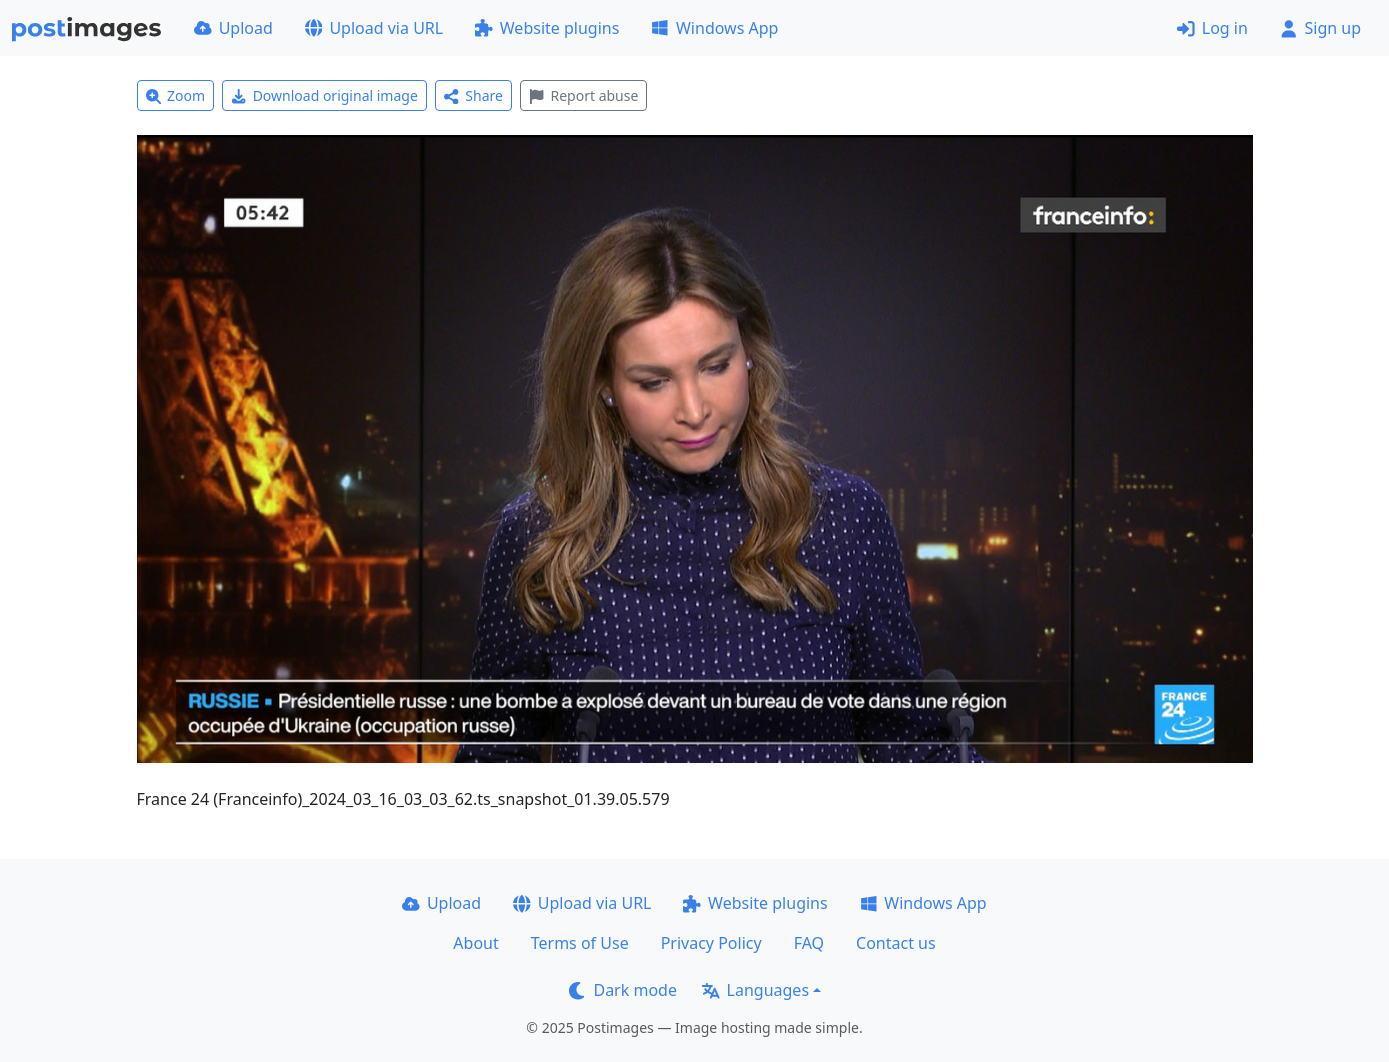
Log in (1212, 28)
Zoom (176, 95)
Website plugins (547, 28)
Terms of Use (580, 943)
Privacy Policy (711, 943)
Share (473, 95)
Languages (755, 990)
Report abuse (583, 95)
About (475, 943)
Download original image (324, 95)
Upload (233, 28)
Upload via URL (374, 28)
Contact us (896, 943)
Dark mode (623, 990)
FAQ (809, 943)
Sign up (1320, 28)
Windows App (714, 28)
